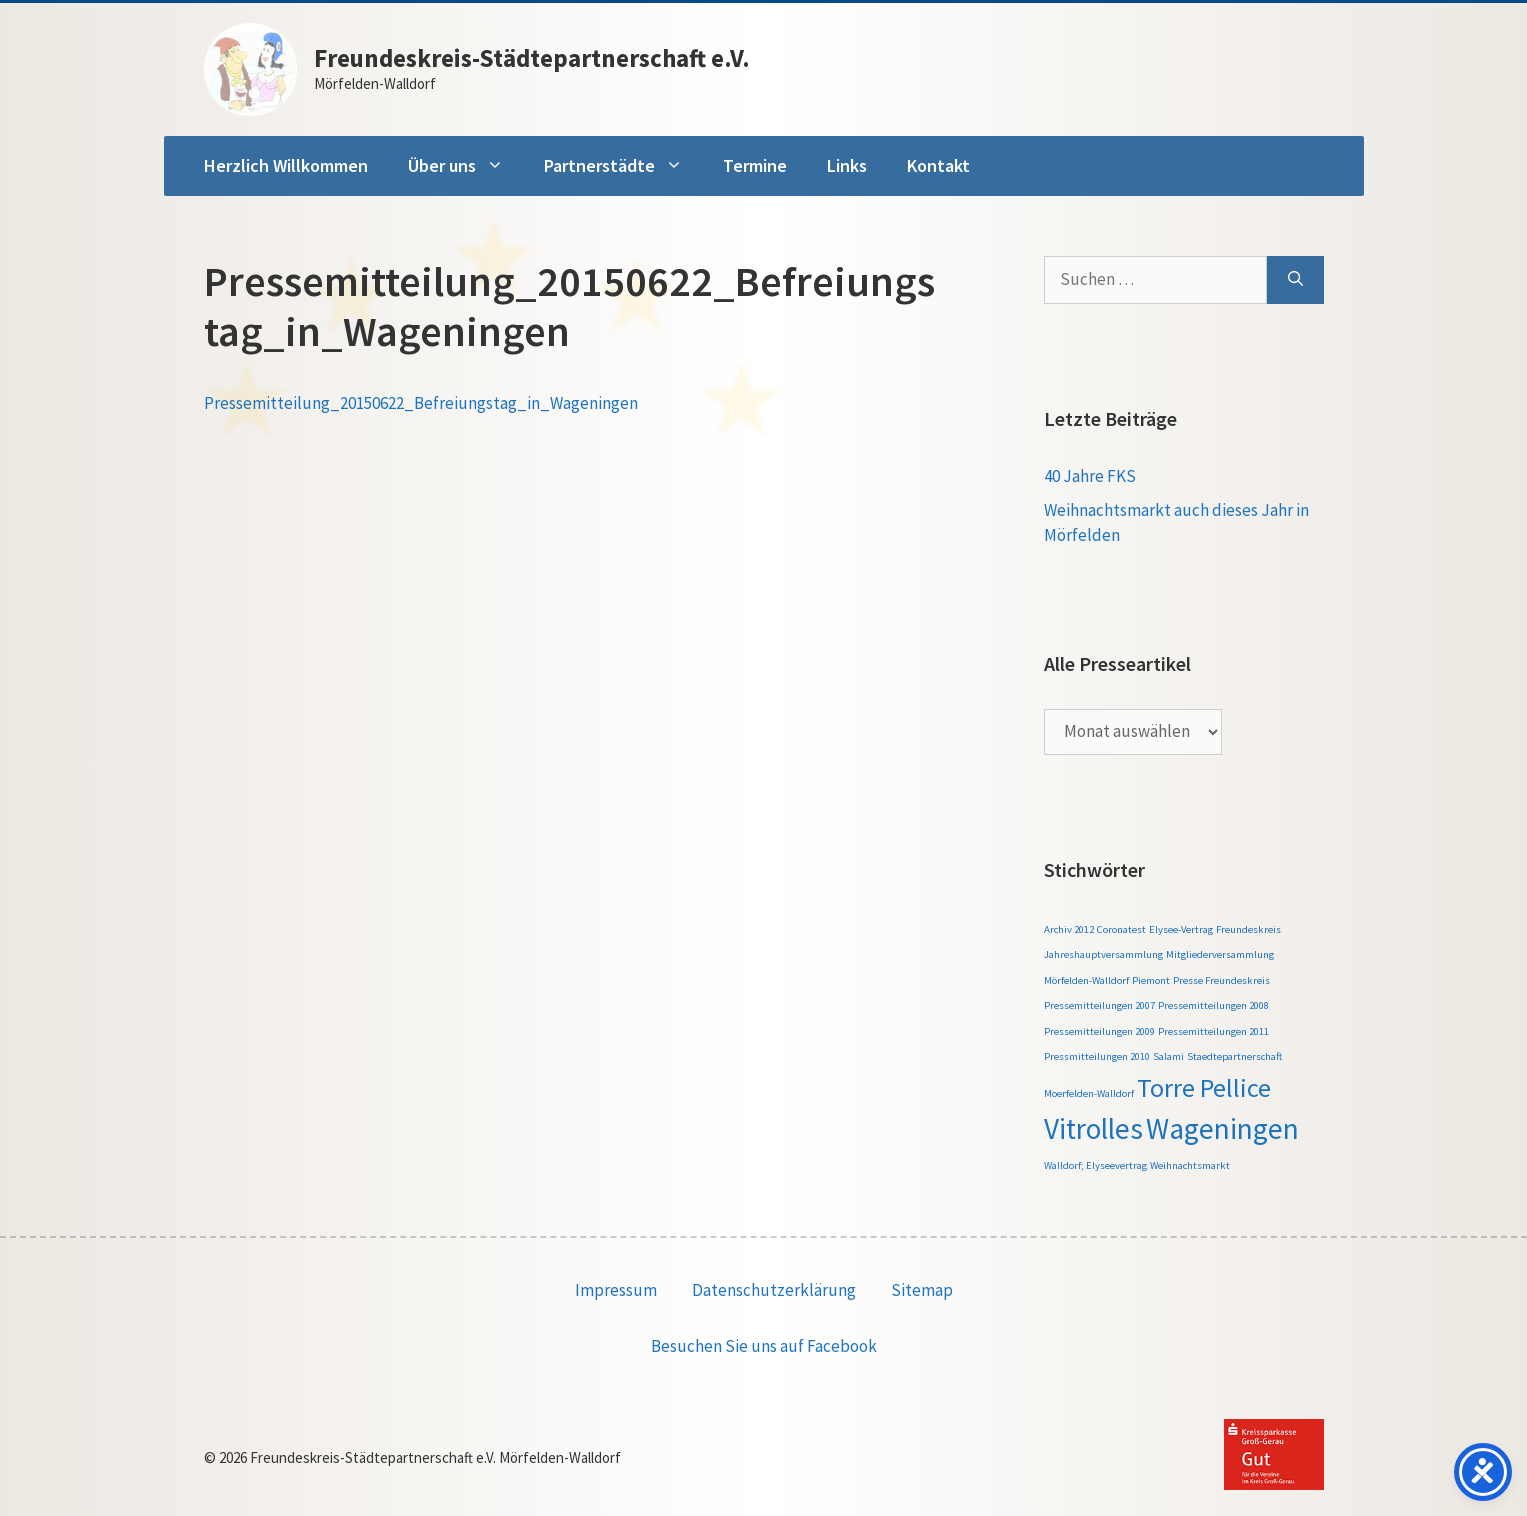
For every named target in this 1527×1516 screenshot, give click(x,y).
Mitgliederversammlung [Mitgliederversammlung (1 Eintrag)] (1220, 954)
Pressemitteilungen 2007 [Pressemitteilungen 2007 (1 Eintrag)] (1099, 1005)
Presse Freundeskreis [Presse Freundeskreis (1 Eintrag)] (1221, 980)
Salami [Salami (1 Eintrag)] (1168, 1056)
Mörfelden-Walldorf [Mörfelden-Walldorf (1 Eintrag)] (1086, 980)
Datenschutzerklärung (774, 1290)
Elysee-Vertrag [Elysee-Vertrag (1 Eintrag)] (1181, 929)
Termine (755, 165)
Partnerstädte (623, 166)
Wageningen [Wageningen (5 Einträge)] (1222, 1128)
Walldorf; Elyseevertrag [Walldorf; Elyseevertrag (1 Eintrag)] (1095, 1165)
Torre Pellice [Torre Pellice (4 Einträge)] (1204, 1087)
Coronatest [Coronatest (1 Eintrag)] (1121, 929)
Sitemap (922, 1290)
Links (847, 165)
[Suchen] (1295, 280)
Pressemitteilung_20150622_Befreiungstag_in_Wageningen (421, 403)
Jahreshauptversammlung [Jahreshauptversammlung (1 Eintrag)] (1103, 954)
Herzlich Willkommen (286, 165)
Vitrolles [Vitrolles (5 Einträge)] (1093, 1128)
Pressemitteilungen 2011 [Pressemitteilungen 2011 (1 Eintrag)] (1213, 1031)
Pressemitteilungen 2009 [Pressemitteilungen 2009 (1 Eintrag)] (1099, 1031)
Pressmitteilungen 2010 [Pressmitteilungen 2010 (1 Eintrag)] (1097, 1056)
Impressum (616, 1290)
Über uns (466, 166)
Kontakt (938, 165)
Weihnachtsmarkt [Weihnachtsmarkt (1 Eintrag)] (1190, 1165)
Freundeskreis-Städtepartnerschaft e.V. (532, 58)
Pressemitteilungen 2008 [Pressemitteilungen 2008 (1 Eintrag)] (1213, 1005)
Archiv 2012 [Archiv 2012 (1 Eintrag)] (1069, 929)
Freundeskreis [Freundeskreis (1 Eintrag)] (1248, 929)
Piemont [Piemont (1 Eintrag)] (1151, 980)
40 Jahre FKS (1090, 476)
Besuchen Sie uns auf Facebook (764, 1346)
